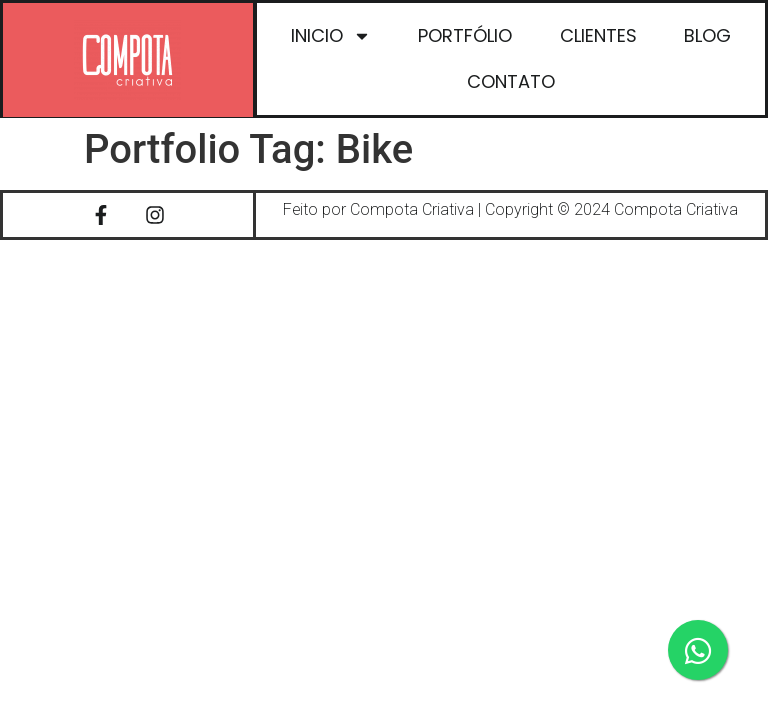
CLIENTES (597, 35)
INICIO (330, 36)
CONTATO (510, 81)
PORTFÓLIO (465, 35)
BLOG (707, 35)
